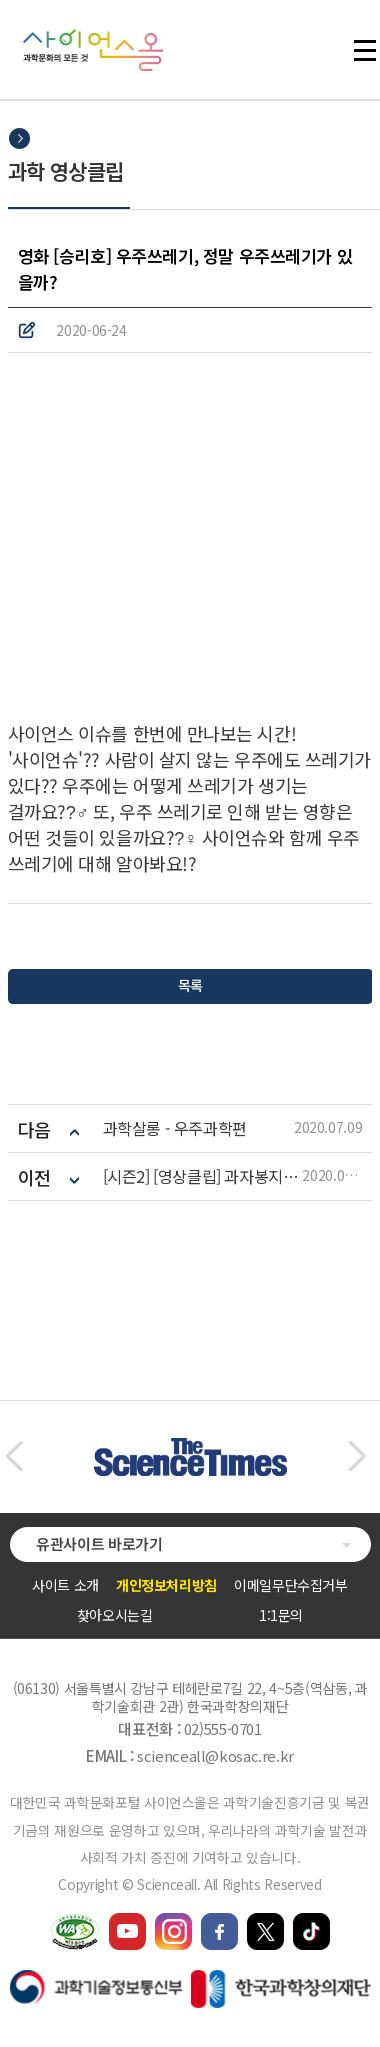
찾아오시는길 (115, 1615)
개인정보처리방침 (166, 1585)
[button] (13, 1457)
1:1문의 (281, 1615)
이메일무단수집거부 (291, 1585)
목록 (189, 985)
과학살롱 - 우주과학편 (175, 1128)
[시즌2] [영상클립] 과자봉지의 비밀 (203, 1176)
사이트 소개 (65, 1585)
